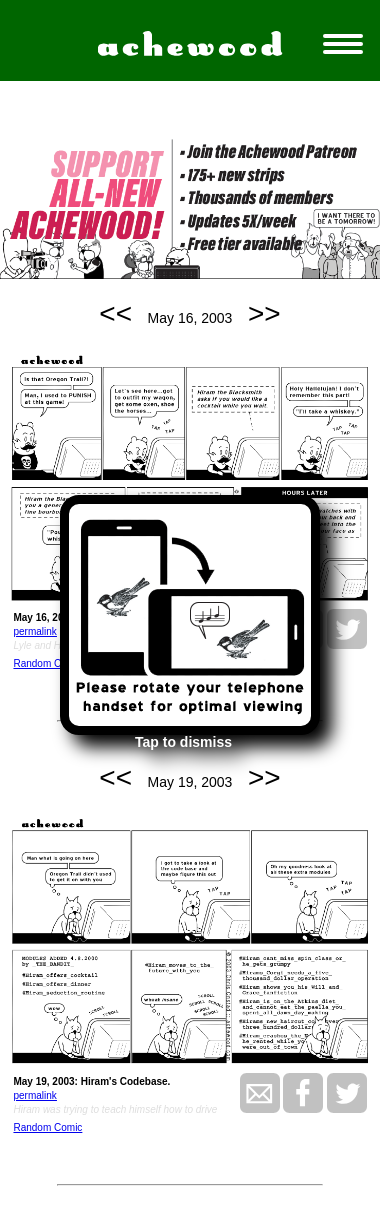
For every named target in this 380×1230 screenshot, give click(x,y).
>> (264, 313)
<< (115, 313)
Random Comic (47, 663)
